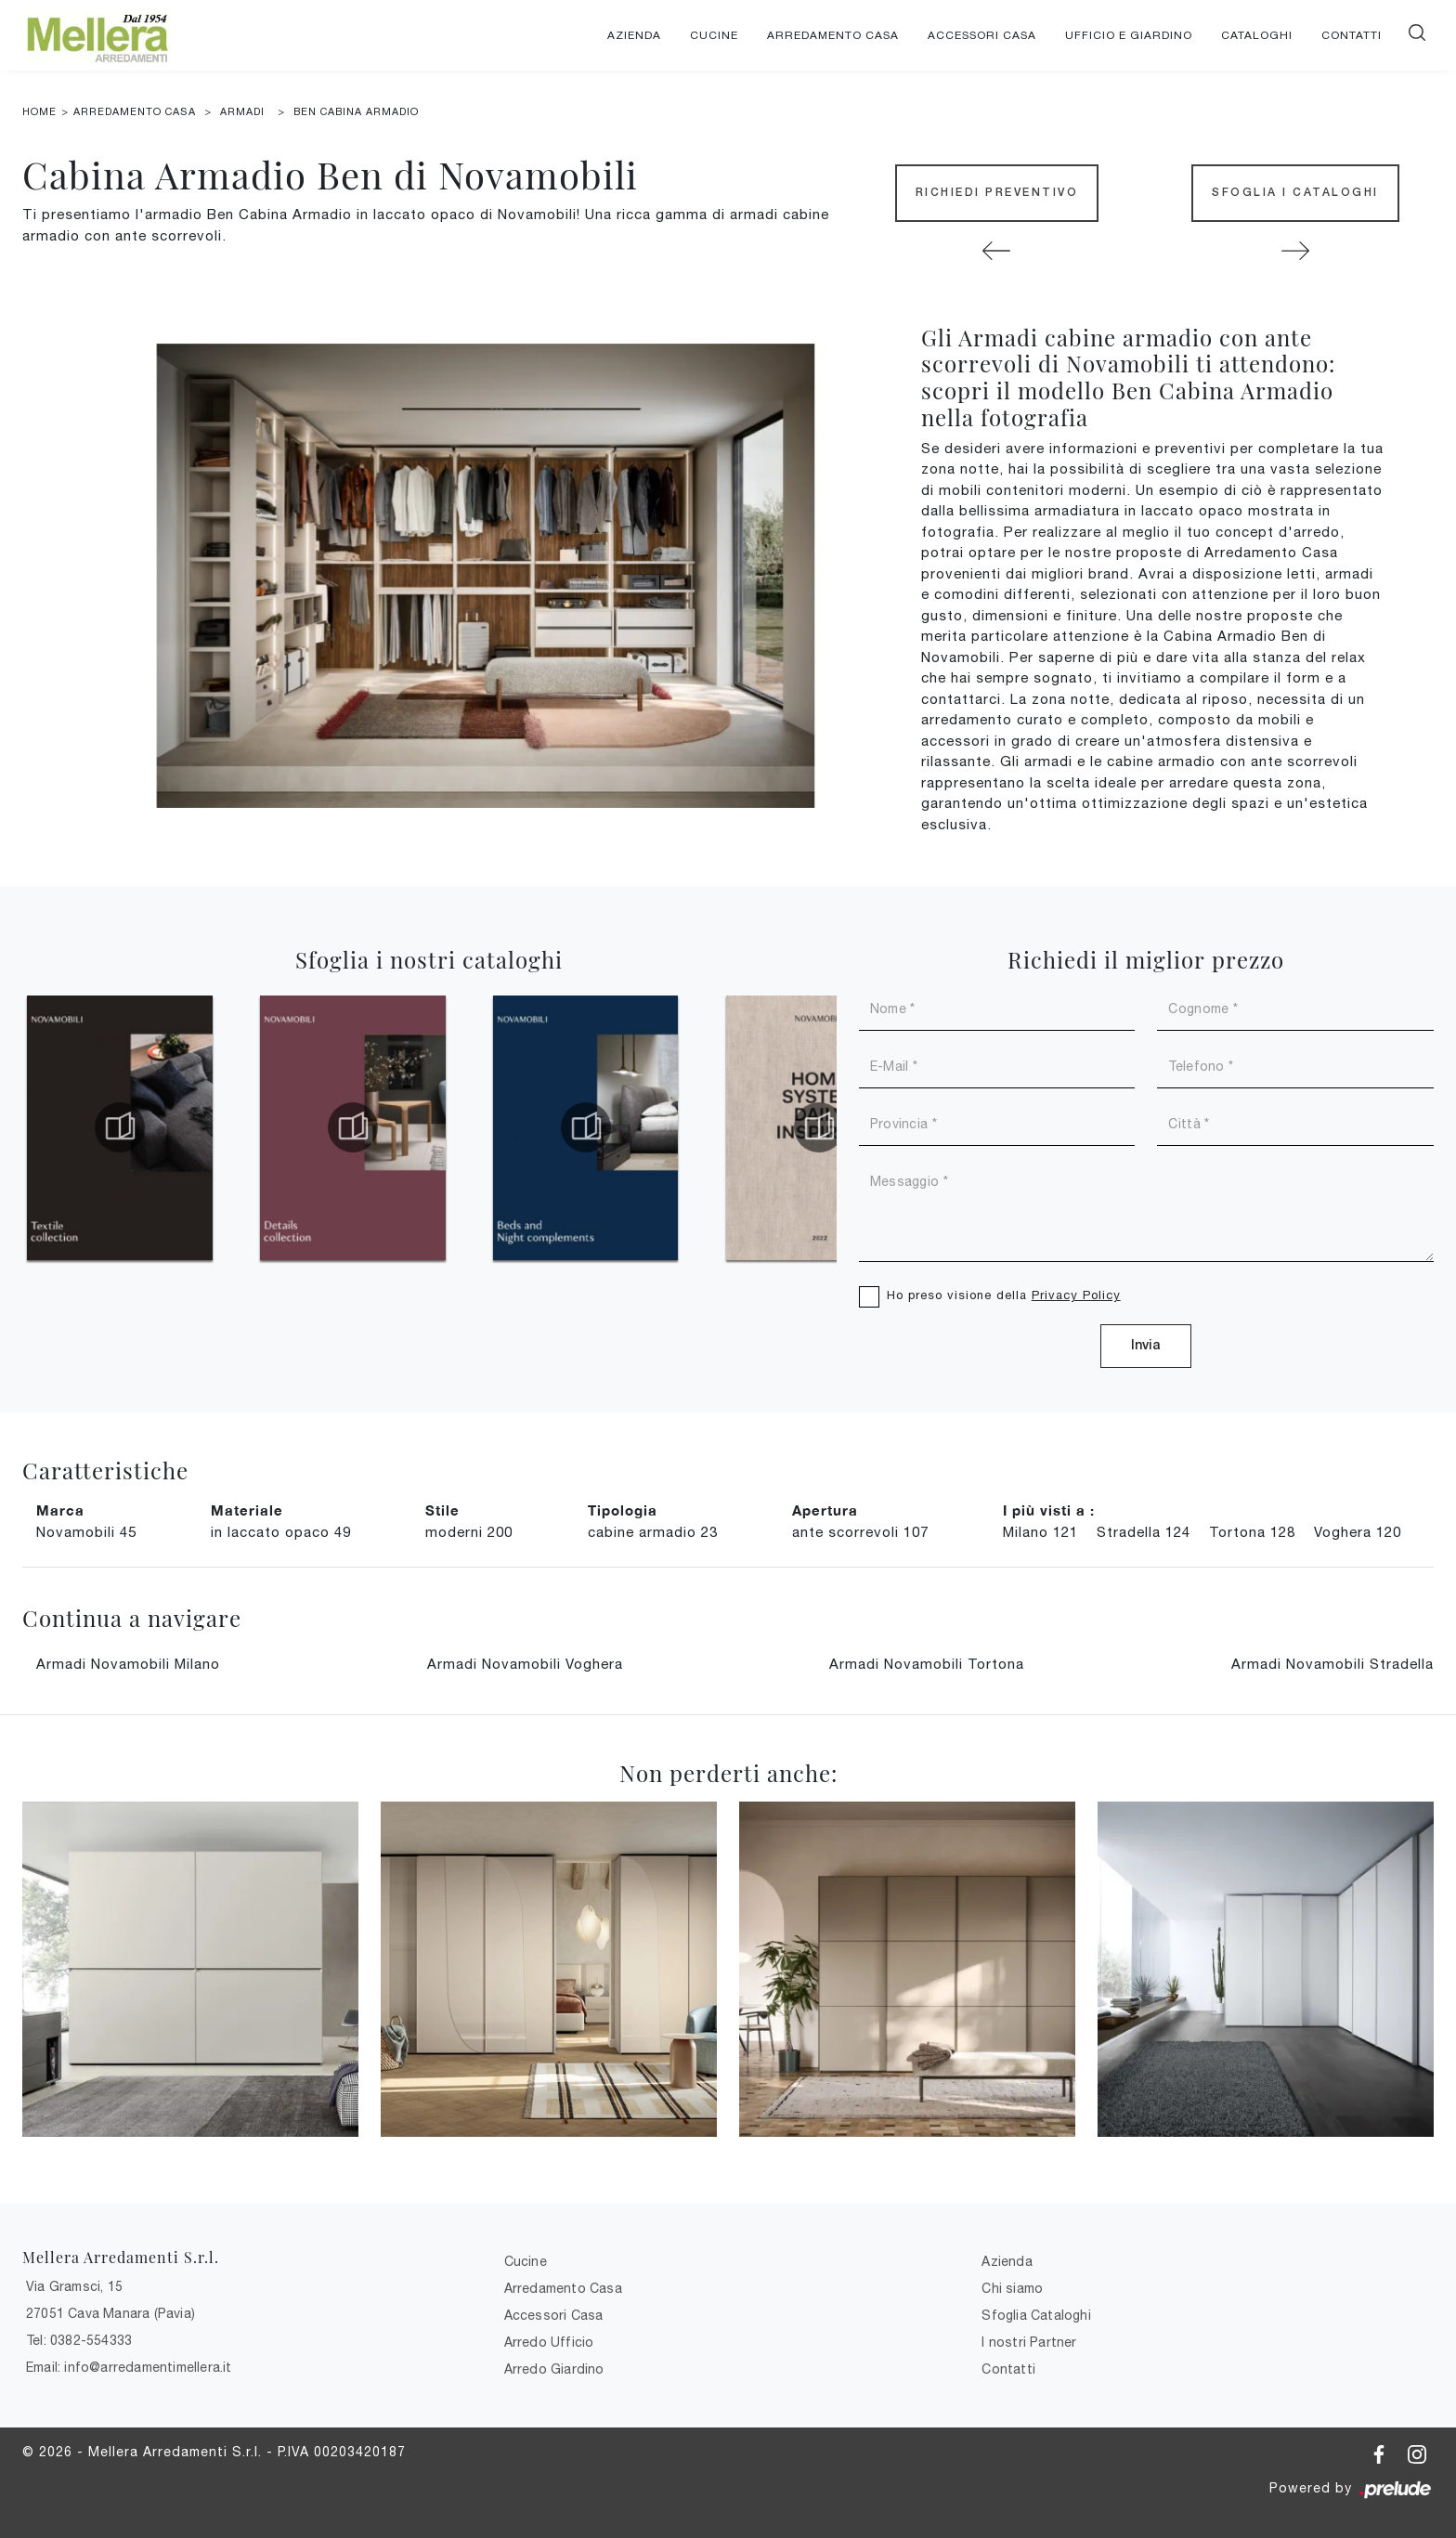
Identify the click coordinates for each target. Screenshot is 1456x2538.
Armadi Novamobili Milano (128, 1664)
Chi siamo (1012, 2288)
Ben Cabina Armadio (356, 111)
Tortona (1252, 1532)
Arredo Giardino (554, 2369)
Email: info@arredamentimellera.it (129, 2367)
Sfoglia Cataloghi (1036, 2315)
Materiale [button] (247, 1510)
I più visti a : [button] (1049, 1510)
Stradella (1143, 1532)
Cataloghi (1257, 35)
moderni (469, 1532)
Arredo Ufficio (549, 2342)
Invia (1146, 1346)
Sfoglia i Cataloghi (1295, 193)
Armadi (242, 111)
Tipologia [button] (622, 1510)
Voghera (1357, 1532)
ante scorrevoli (860, 1532)
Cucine (714, 35)
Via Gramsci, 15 (74, 2286)
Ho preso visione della (1004, 1295)
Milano (1040, 1532)
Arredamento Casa (833, 35)
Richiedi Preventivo (997, 193)
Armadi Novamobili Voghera (525, 1664)
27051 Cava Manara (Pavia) (110, 2313)
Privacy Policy (1076, 1295)
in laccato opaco (281, 1532)
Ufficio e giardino (1128, 35)
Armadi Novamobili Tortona (926, 1664)
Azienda (634, 35)
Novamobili (86, 1532)
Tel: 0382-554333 (79, 2340)
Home (39, 111)
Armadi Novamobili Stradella (1332, 1664)
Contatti (1351, 35)
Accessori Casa (982, 35)
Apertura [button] (825, 1510)
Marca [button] (60, 1510)
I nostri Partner (1029, 2342)
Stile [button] (442, 1510)
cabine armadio (653, 1532)
